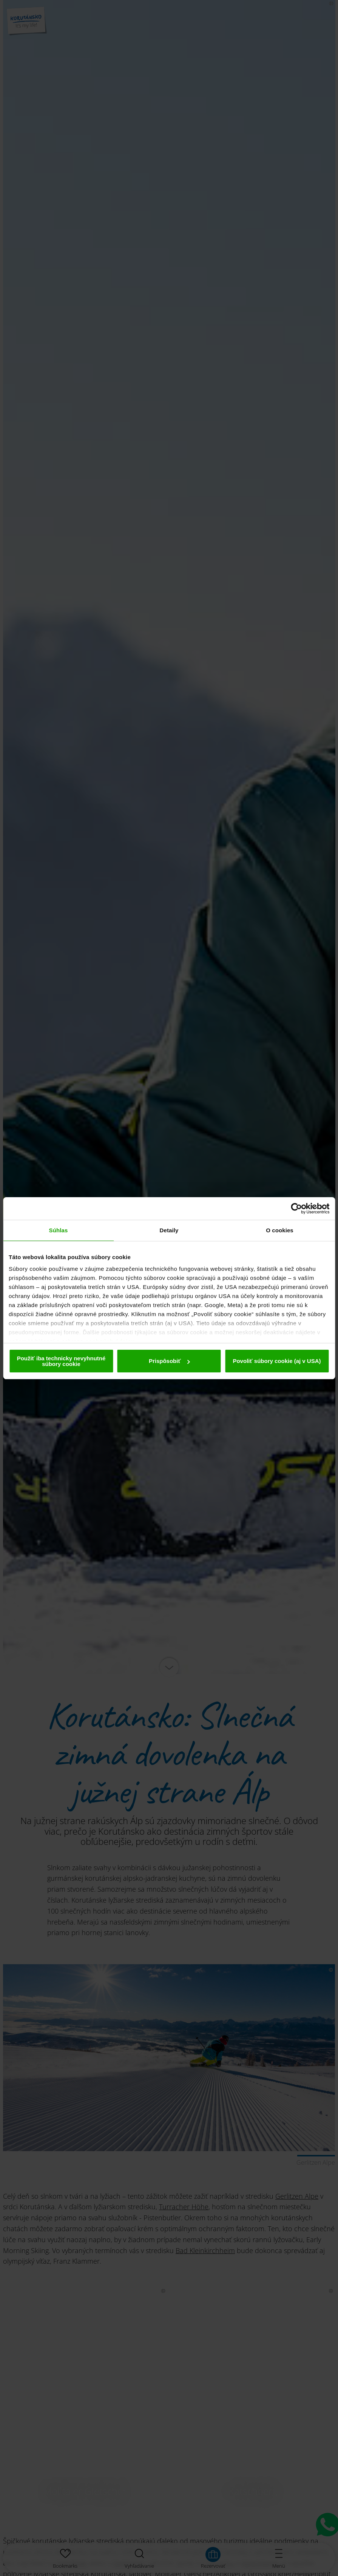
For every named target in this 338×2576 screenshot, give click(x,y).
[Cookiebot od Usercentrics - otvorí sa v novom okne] (296, 1208)
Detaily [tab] (169, 1230)
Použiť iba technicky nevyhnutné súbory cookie (61, 1361)
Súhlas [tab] (58, 1230)
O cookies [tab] (279, 1230)
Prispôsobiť (169, 1361)
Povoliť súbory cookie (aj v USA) (277, 1361)
